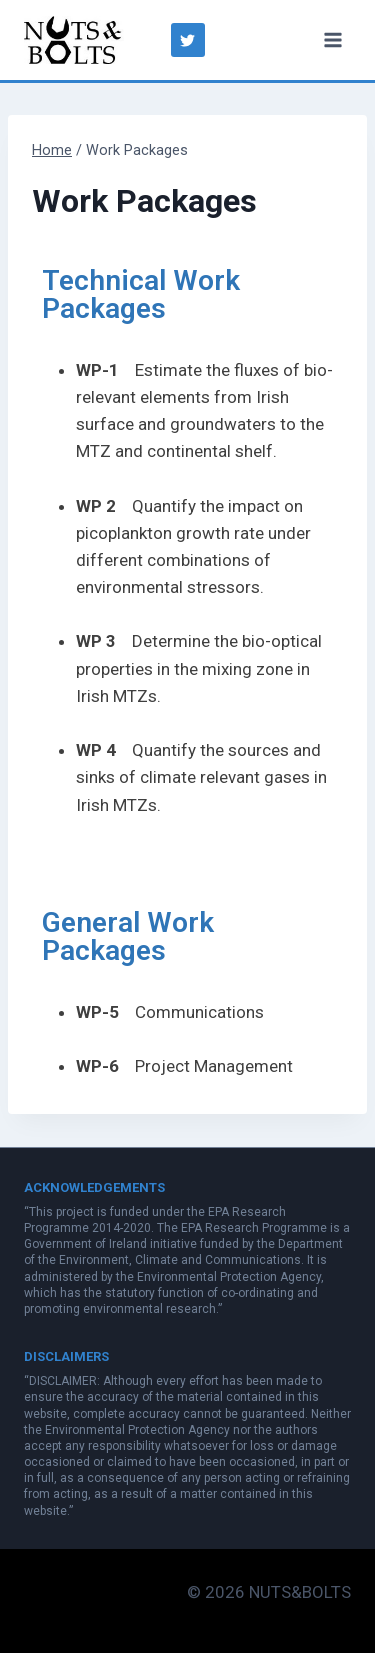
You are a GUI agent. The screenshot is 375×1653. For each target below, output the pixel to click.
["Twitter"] (188, 40)
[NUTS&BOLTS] (74, 40)
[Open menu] (332, 39)
